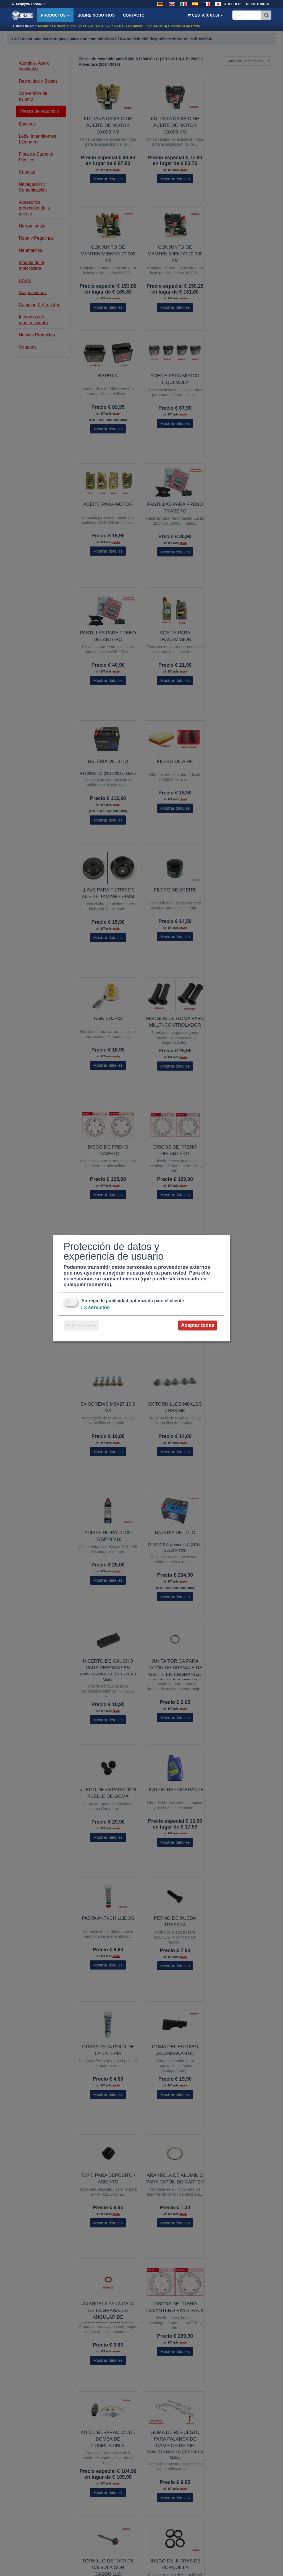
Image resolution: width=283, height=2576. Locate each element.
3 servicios (95, 1308)
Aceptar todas (197, 1325)
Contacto (134, 15)
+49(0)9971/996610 (29, 4)
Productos (55, 15)
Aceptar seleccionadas (81, 1325)
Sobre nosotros (96, 15)
